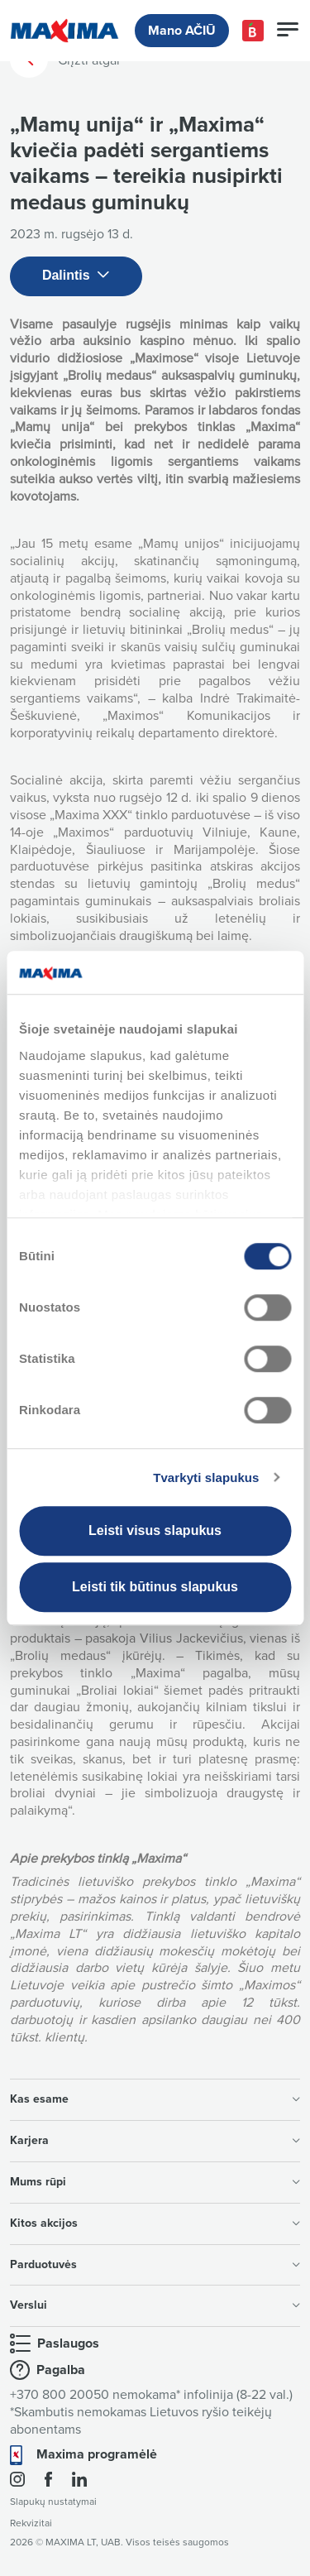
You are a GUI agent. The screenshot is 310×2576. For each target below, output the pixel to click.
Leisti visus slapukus (155, 1530)
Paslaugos (68, 2343)
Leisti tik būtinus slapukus (155, 1587)
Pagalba (60, 2370)
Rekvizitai (31, 2523)
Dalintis (76, 276)
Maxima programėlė (96, 2454)
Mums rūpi (155, 2182)
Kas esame (155, 2099)
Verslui (155, 2305)
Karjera (155, 2140)
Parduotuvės (155, 2264)
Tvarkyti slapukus (206, 1477)
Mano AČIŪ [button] (182, 30)
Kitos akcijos (155, 2223)
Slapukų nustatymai (53, 2502)
